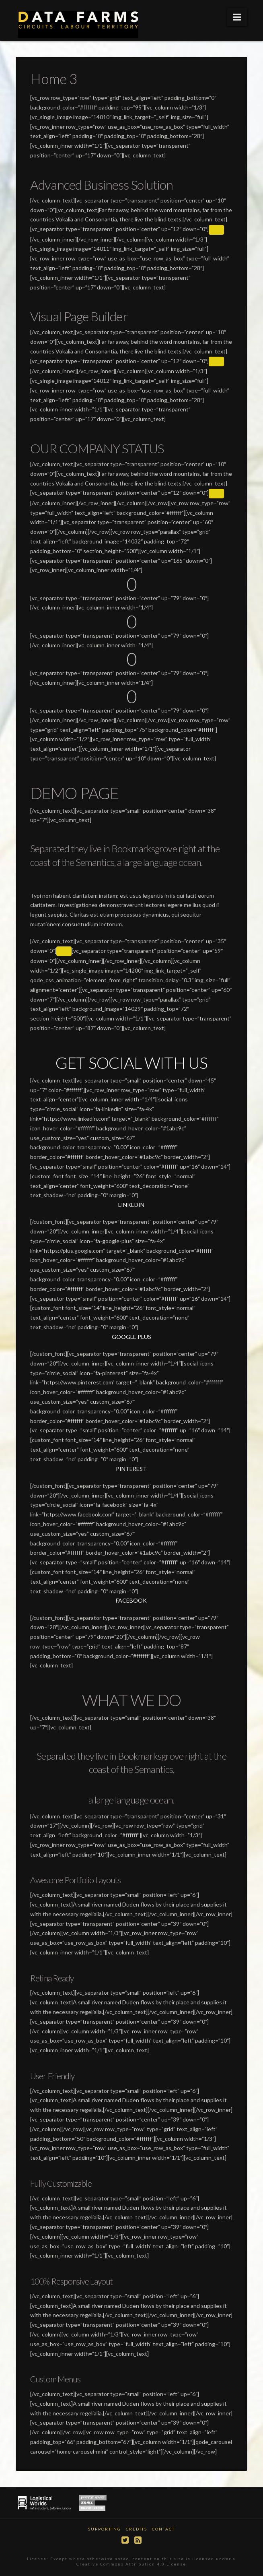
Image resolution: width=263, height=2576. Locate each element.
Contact (163, 2528)
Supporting (104, 2528)
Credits (136, 2528)
